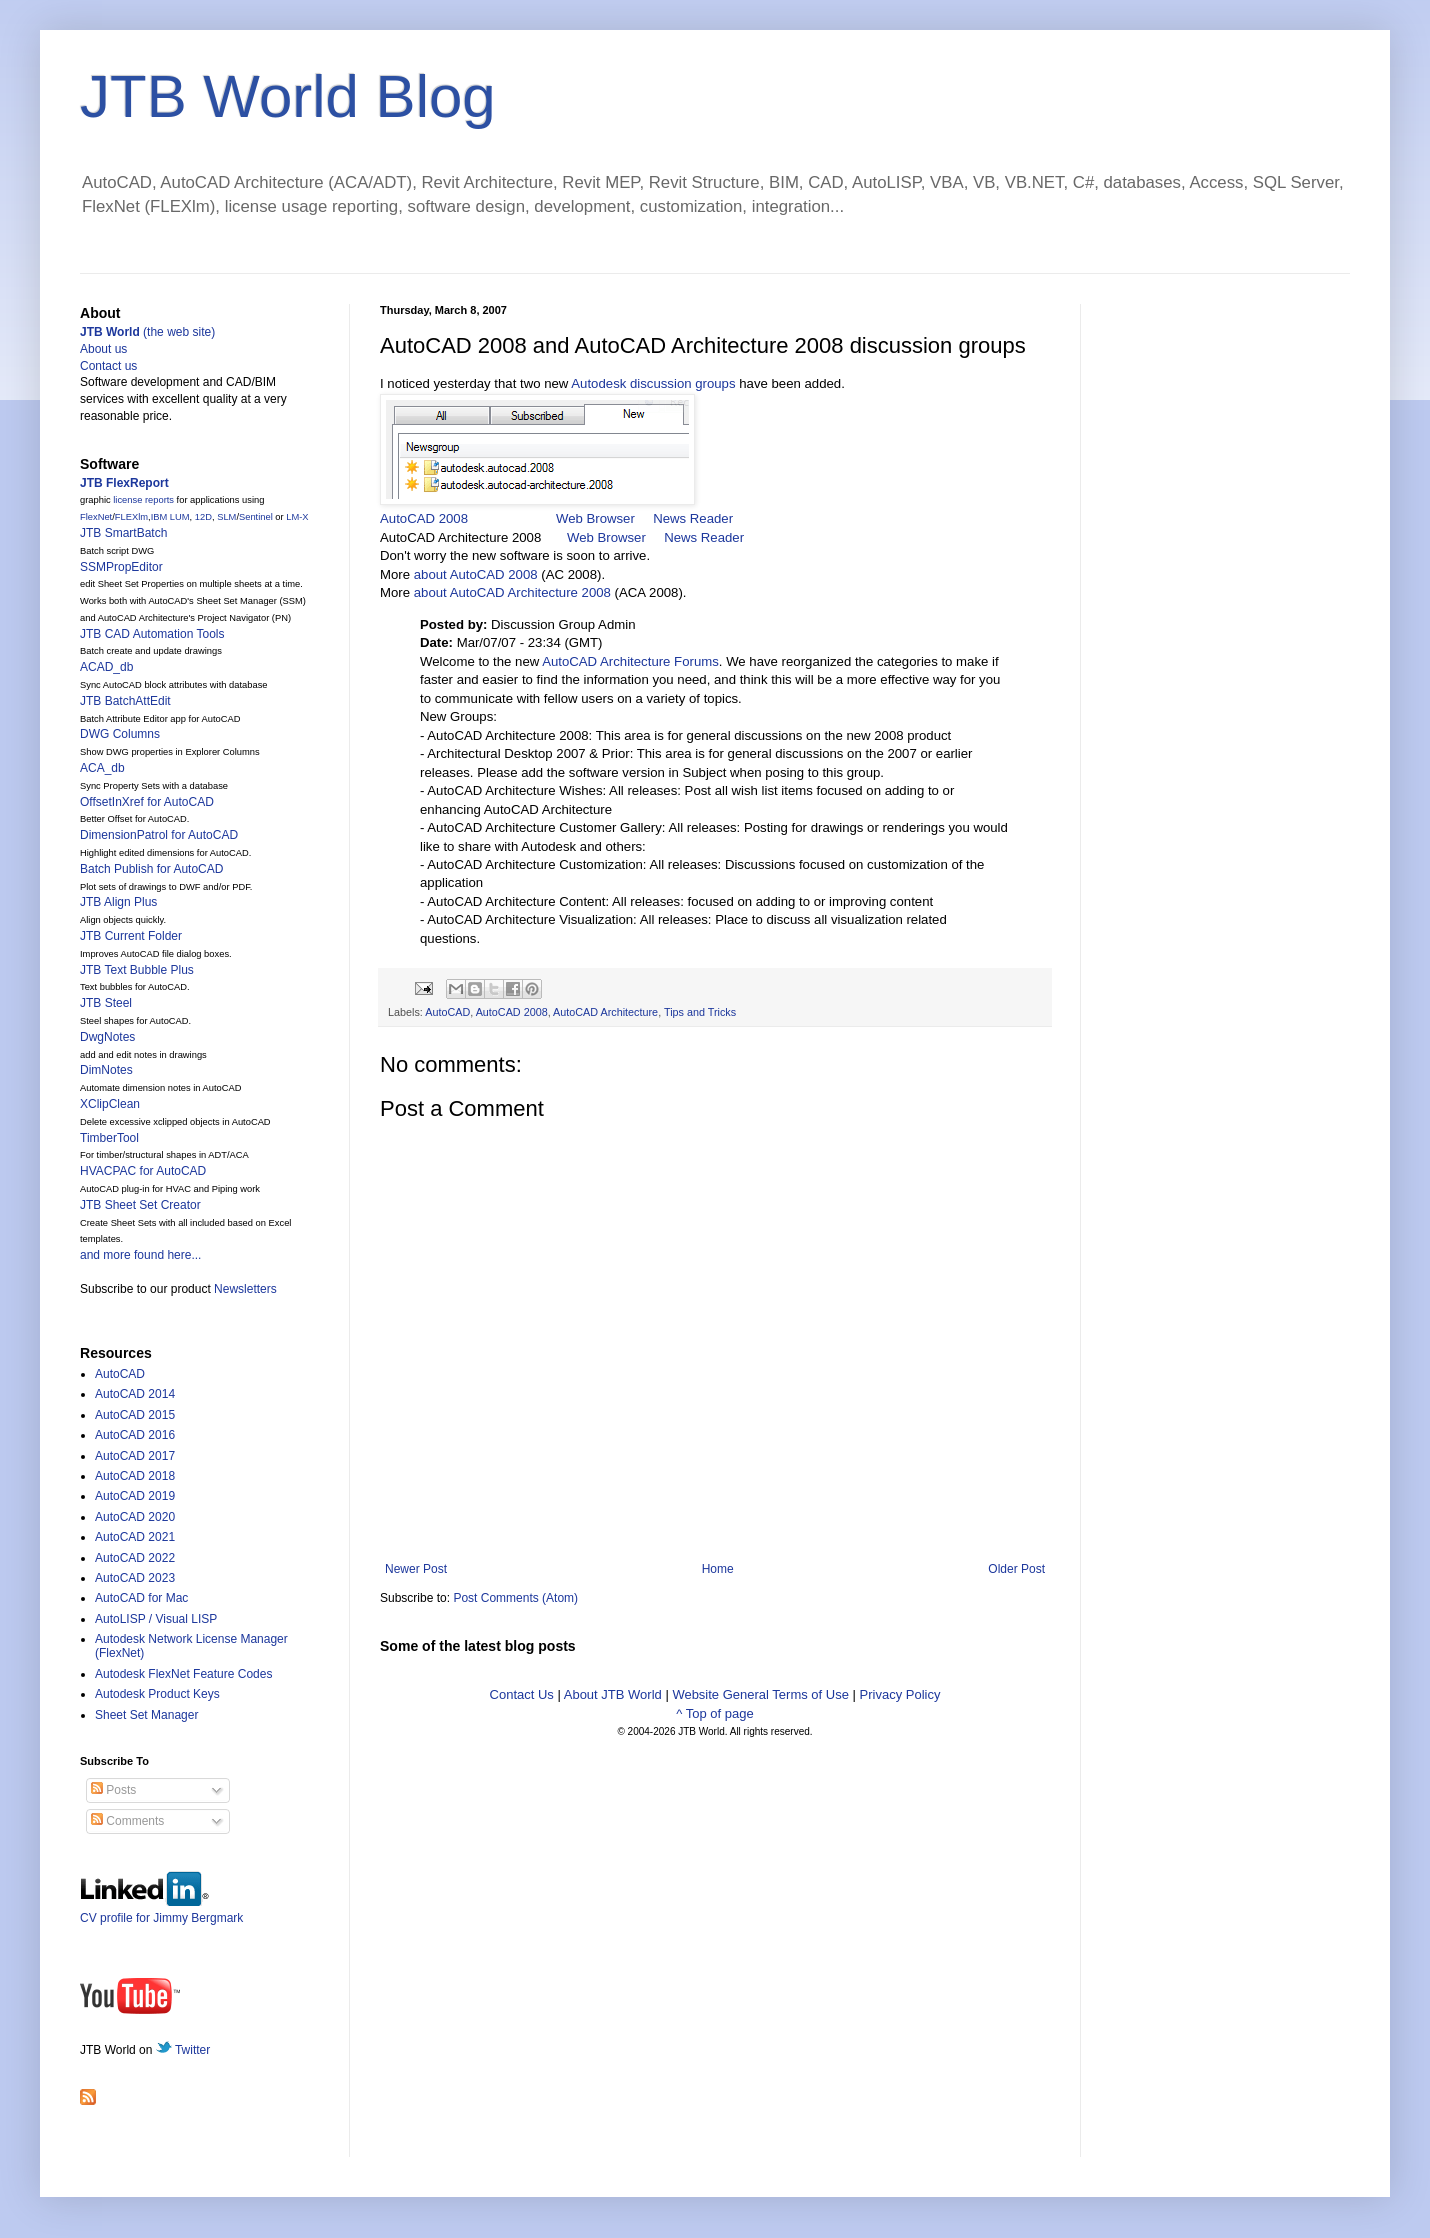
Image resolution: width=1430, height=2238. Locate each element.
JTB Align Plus (118, 902)
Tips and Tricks (700, 1012)
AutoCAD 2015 (135, 1415)
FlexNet (96, 517)
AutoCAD (447, 1012)
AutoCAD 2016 (135, 1435)
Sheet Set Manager (146, 1715)
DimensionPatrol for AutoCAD (159, 835)
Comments (127, 1821)
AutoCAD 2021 (135, 1537)
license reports (143, 500)
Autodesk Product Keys (157, 1694)
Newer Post (416, 1569)
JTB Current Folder (131, 936)
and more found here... (140, 1255)
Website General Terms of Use (760, 1694)
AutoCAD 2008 (424, 518)
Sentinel (256, 517)
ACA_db (102, 768)
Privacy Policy (900, 1694)
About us (103, 349)
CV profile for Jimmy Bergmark (161, 1910)
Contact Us (522, 1694)
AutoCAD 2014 (135, 1394)
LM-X (297, 517)
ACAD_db (106, 667)
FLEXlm (131, 517)
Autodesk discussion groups (653, 383)
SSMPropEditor (121, 567)
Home (718, 1569)
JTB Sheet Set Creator (140, 1205)
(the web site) (147, 332)
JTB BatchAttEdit (125, 701)
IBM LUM (170, 517)
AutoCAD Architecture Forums (630, 661)
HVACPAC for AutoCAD (143, 1171)
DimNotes (106, 1070)
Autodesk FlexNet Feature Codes (183, 1674)
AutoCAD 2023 (135, 1578)
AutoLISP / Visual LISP (156, 1619)
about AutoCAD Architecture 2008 (512, 592)
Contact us (108, 366)
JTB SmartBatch (123, 533)
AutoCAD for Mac (141, 1598)
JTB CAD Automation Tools (152, 634)
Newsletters (245, 1289)
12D (203, 517)
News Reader (693, 518)
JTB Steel (106, 1003)
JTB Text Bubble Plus (137, 970)
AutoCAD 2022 (135, 1558)
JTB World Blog (288, 96)
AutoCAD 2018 (135, 1476)
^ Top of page (714, 1713)
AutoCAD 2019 (135, 1496)
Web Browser (595, 518)
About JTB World (613, 1694)
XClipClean (110, 1104)
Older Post (1016, 1569)
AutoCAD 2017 (135, 1456)
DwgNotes (107, 1037)
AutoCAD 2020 (135, 1517)
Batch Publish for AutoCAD (151, 869)
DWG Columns (120, 734)
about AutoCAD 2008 (476, 574)
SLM (226, 517)
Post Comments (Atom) (515, 1598)
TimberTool (109, 1138)
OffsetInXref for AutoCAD (147, 802)
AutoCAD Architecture (605, 1012)
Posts (113, 1790)
